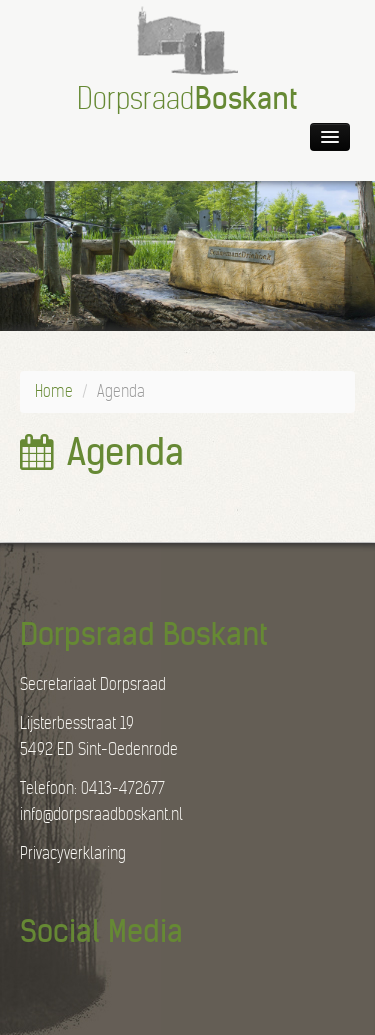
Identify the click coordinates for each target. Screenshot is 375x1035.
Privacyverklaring (73, 853)
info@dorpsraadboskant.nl (101, 814)
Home (54, 391)
